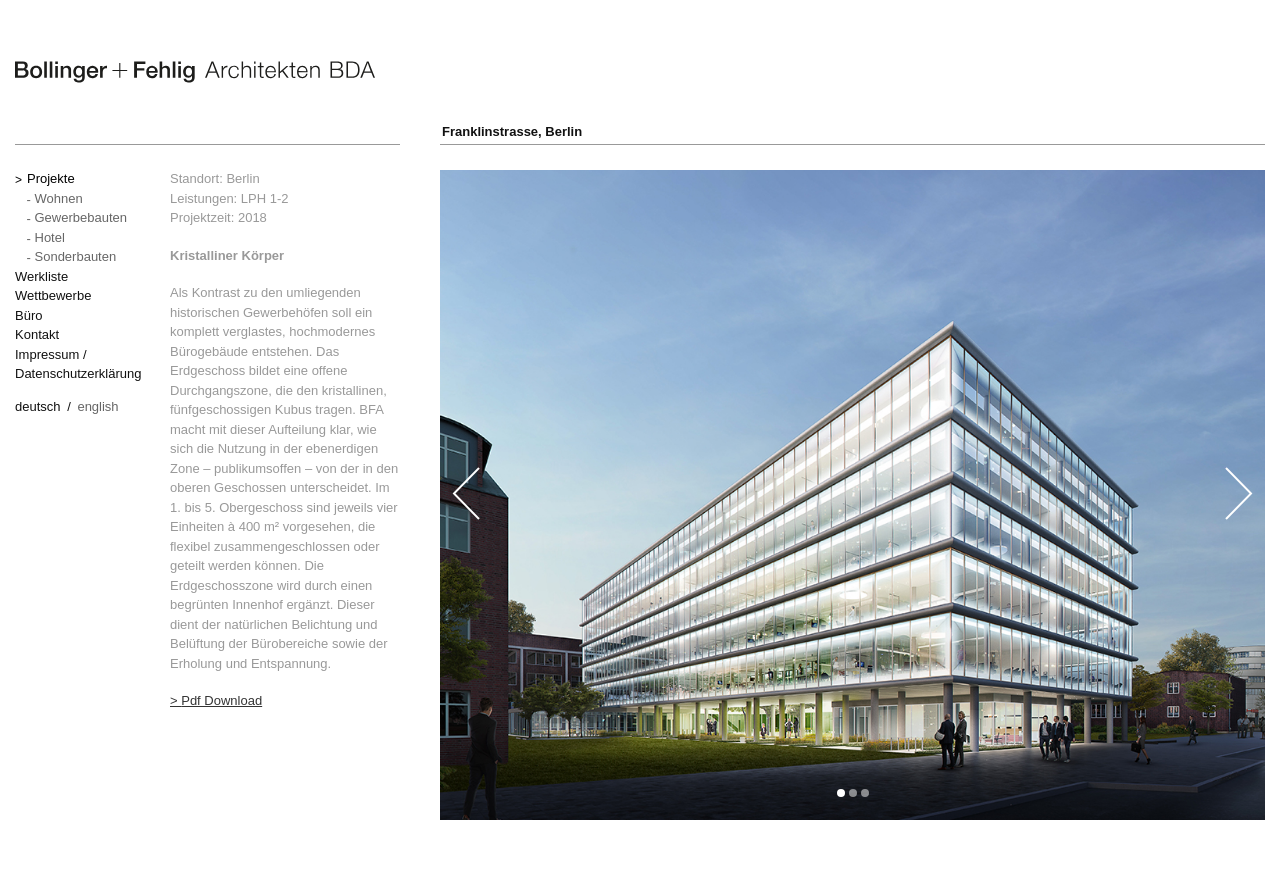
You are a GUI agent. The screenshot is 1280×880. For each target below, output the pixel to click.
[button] (841, 793)
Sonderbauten (76, 256)
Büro (28, 315)
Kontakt (37, 334)
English (97, 406)
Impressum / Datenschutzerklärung (78, 364)
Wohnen (59, 198)
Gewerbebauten (81, 217)
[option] (852, 495)
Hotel (50, 237)
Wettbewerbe (53, 295)
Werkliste (41, 276)
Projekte (51, 178)
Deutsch (38, 406)
